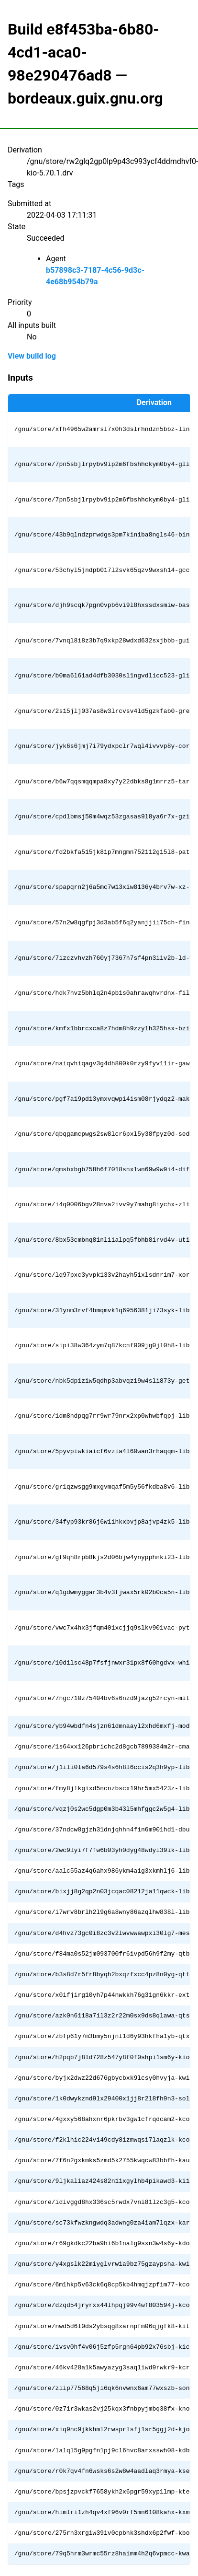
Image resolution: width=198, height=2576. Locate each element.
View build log (32, 356)
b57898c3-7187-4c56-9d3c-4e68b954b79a (95, 276)
